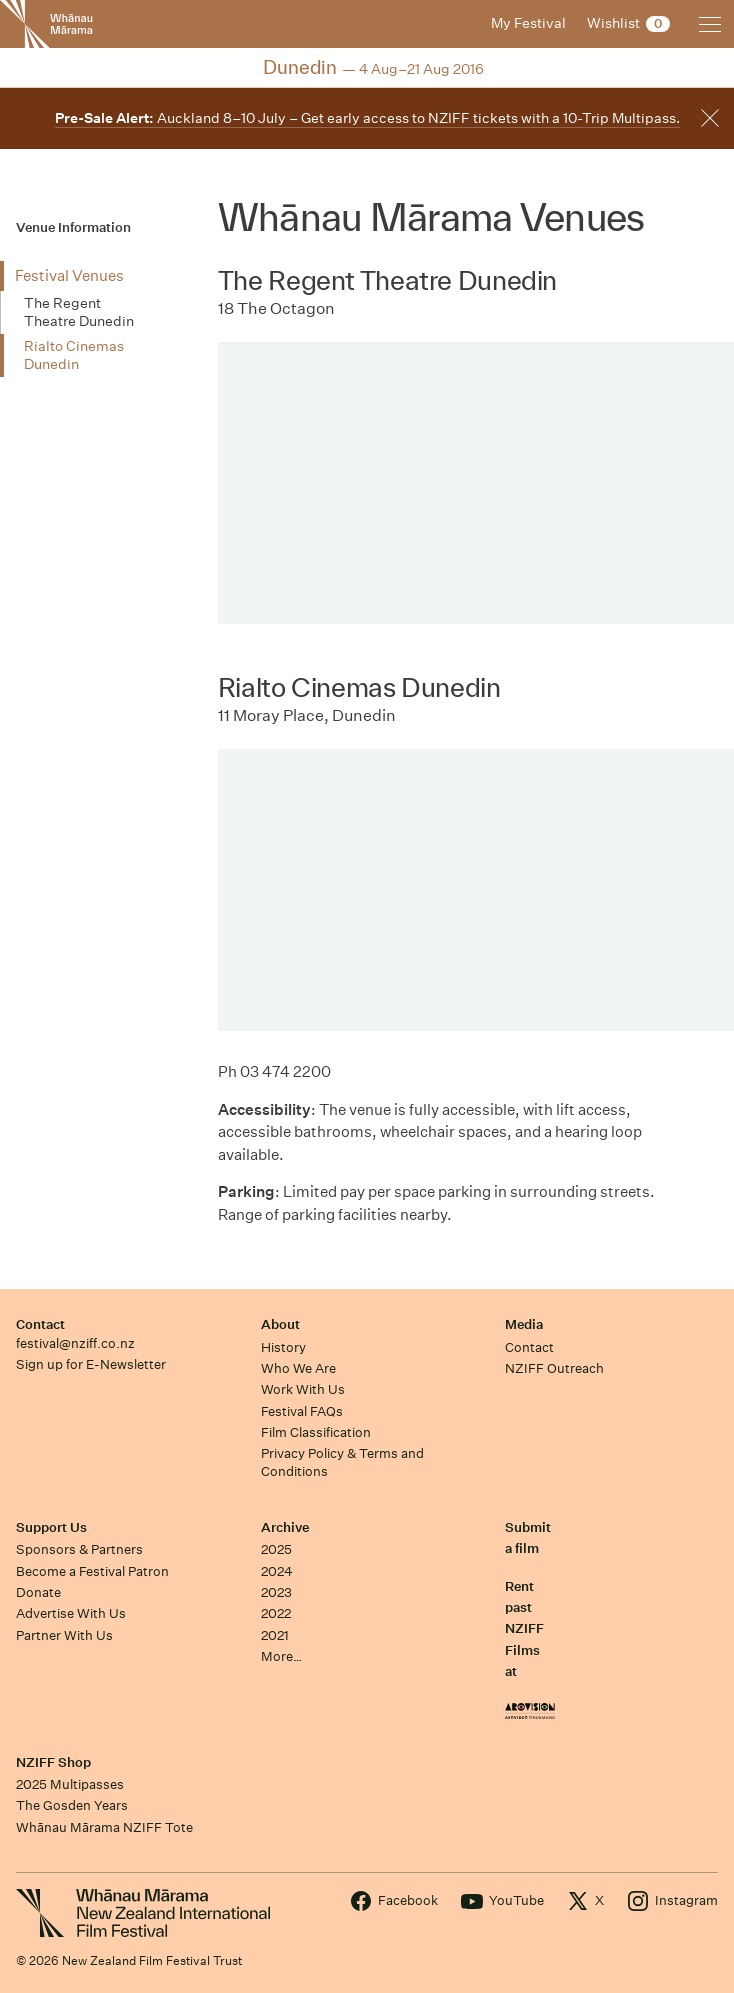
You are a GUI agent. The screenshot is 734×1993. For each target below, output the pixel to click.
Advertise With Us (71, 1613)
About (280, 1324)
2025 (276, 1549)
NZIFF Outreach (554, 1368)
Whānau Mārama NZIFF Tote (104, 1827)
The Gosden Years (72, 1805)
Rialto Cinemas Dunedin (74, 355)
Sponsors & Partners (79, 1549)
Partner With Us (64, 1635)
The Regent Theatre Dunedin (79, 312)
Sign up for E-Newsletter (91, 1364)
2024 (277, 1571)
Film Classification (316, 1432)
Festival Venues (69, 275)
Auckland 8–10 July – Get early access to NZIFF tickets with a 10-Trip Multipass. (367, 118)
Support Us (51, 1527)
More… (281, 1656)
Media (524, 1324)
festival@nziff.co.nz (75, 1343)
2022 (276, 1613)
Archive (285, 1527)
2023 (276, 1592)
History (283, 1347)
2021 (275, 1635)
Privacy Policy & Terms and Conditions (342, 1462)
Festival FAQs (302, 1411)
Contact (40, 1324)
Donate (38, 1592)
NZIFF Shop (53, 1762)
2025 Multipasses (70, 1784)
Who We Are (298, 1368)
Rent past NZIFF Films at (524, 1629)
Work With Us (303, 1389)
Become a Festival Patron (92, 1571)
